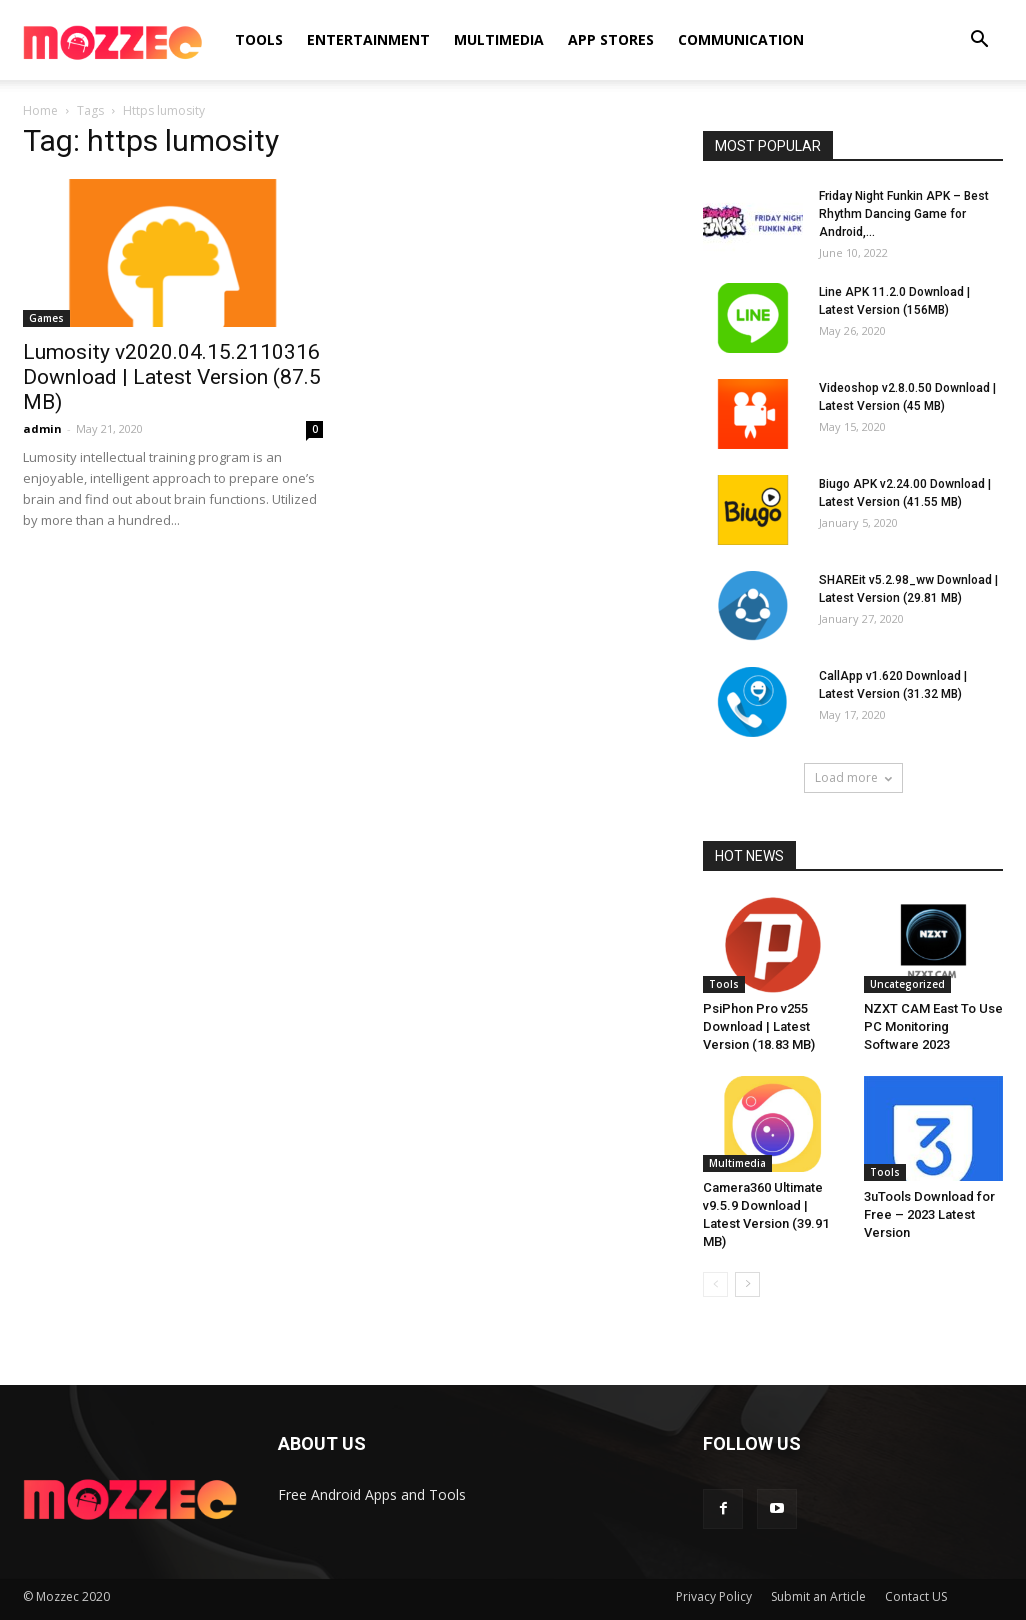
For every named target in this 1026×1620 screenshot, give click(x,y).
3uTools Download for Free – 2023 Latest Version (929, 1214)
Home (40, 110)
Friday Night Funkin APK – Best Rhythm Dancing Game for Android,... (904, 214)
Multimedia (499, 39)
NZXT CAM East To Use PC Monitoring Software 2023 (933, 1026)
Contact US (916, 1596)
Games (46, 318)
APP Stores (611, 39)
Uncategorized (907, 984)
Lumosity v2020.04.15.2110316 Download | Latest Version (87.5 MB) (172, 377)
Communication (741, 39)
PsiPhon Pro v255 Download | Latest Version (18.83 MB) (759, 1026)
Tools (259, 39)
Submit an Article (818, 1596)
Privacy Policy (714, 1596)
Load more (853, 777)
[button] (979, 41)
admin (42, 428)
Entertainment (368, 39)
